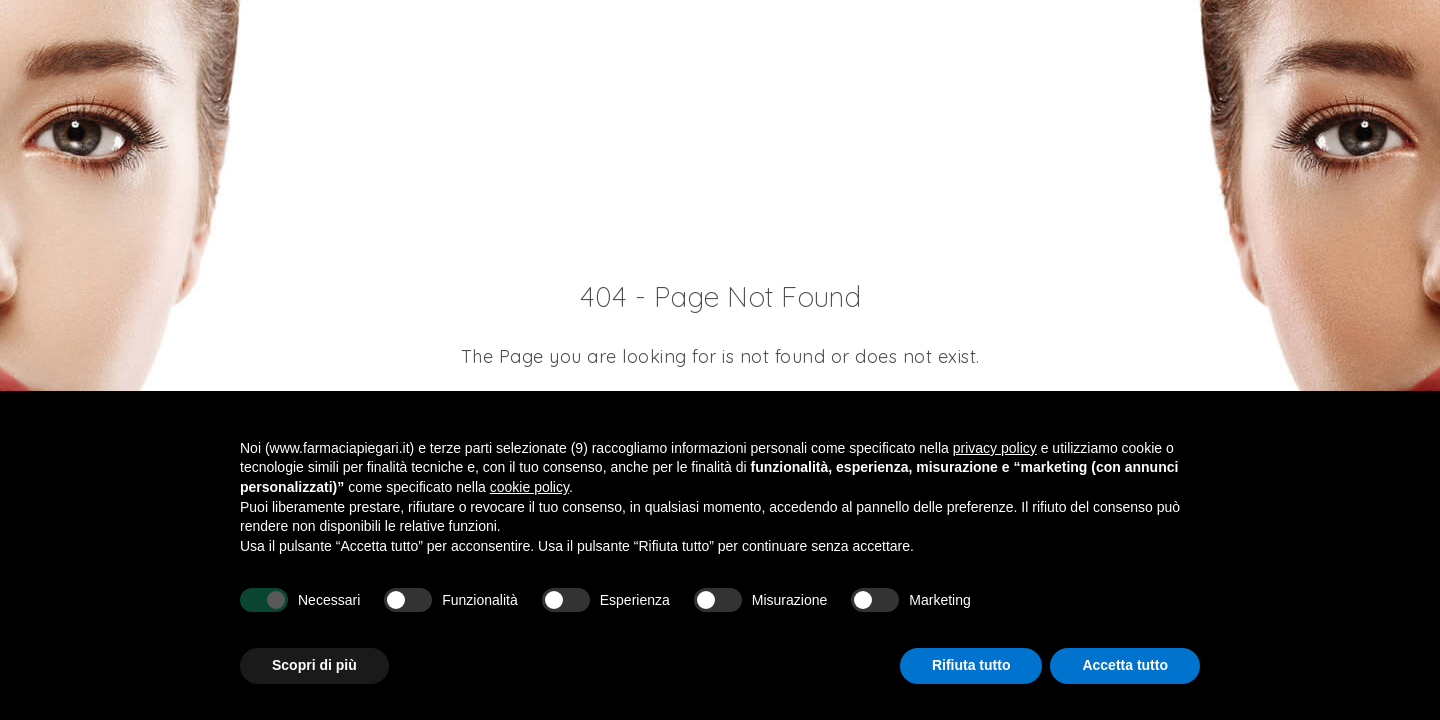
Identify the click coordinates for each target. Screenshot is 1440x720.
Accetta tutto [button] (1125, 665)
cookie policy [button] (529, 487)
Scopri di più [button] (314, 665)
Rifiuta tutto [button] (971, 665)
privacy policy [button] (995, 448)
